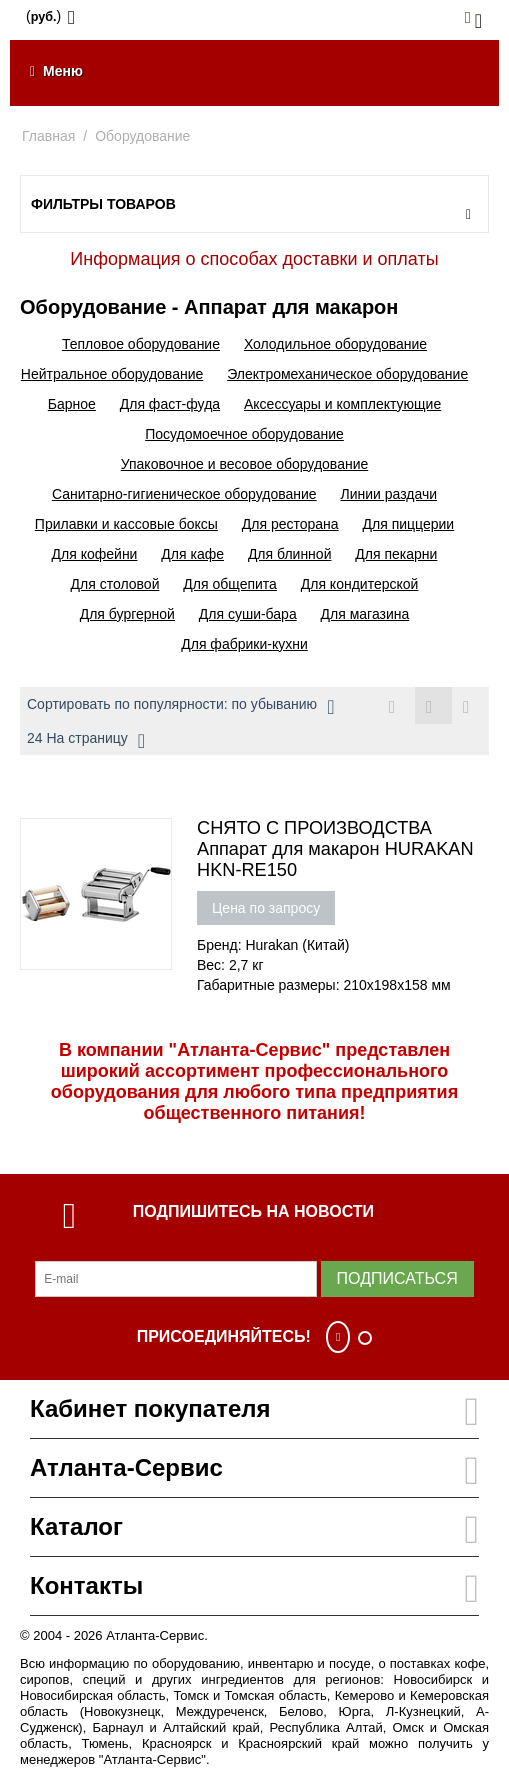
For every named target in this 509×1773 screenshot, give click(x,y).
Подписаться (397, 1278)
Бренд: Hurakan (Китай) (273, 945)
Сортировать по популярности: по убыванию (180, 707)
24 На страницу (86, 741)
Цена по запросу (266, 908)
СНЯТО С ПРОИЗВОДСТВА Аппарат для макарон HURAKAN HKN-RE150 (335, 849)
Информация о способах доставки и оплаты (254, 259)
